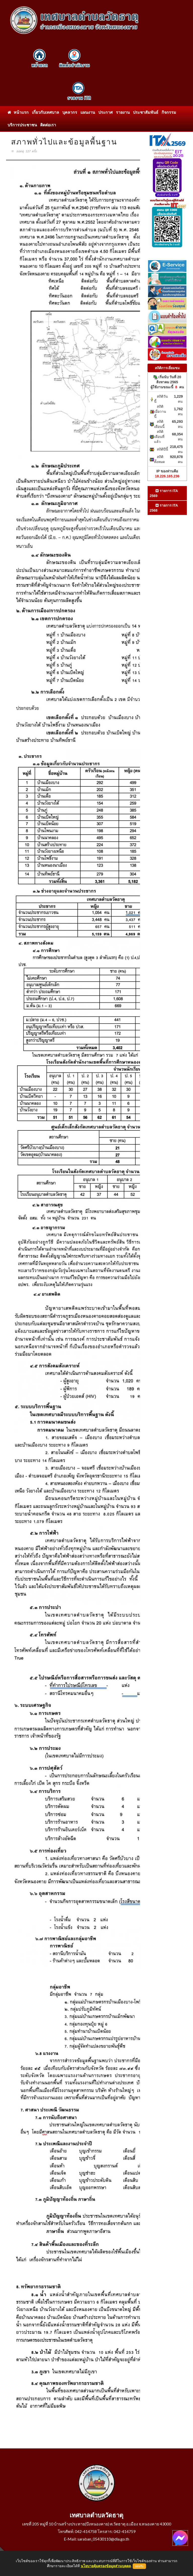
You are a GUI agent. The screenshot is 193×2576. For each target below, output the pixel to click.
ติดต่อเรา (48, 125)
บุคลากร (69, 112)
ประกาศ (105, 112)
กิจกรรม (169, 112)
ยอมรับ (139, 2566)
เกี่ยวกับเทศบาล (45, 112)
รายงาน (123, 112)
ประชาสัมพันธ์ (145, 112)
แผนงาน (87, 112)
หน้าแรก (18, 112)
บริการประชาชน (22, 125)
